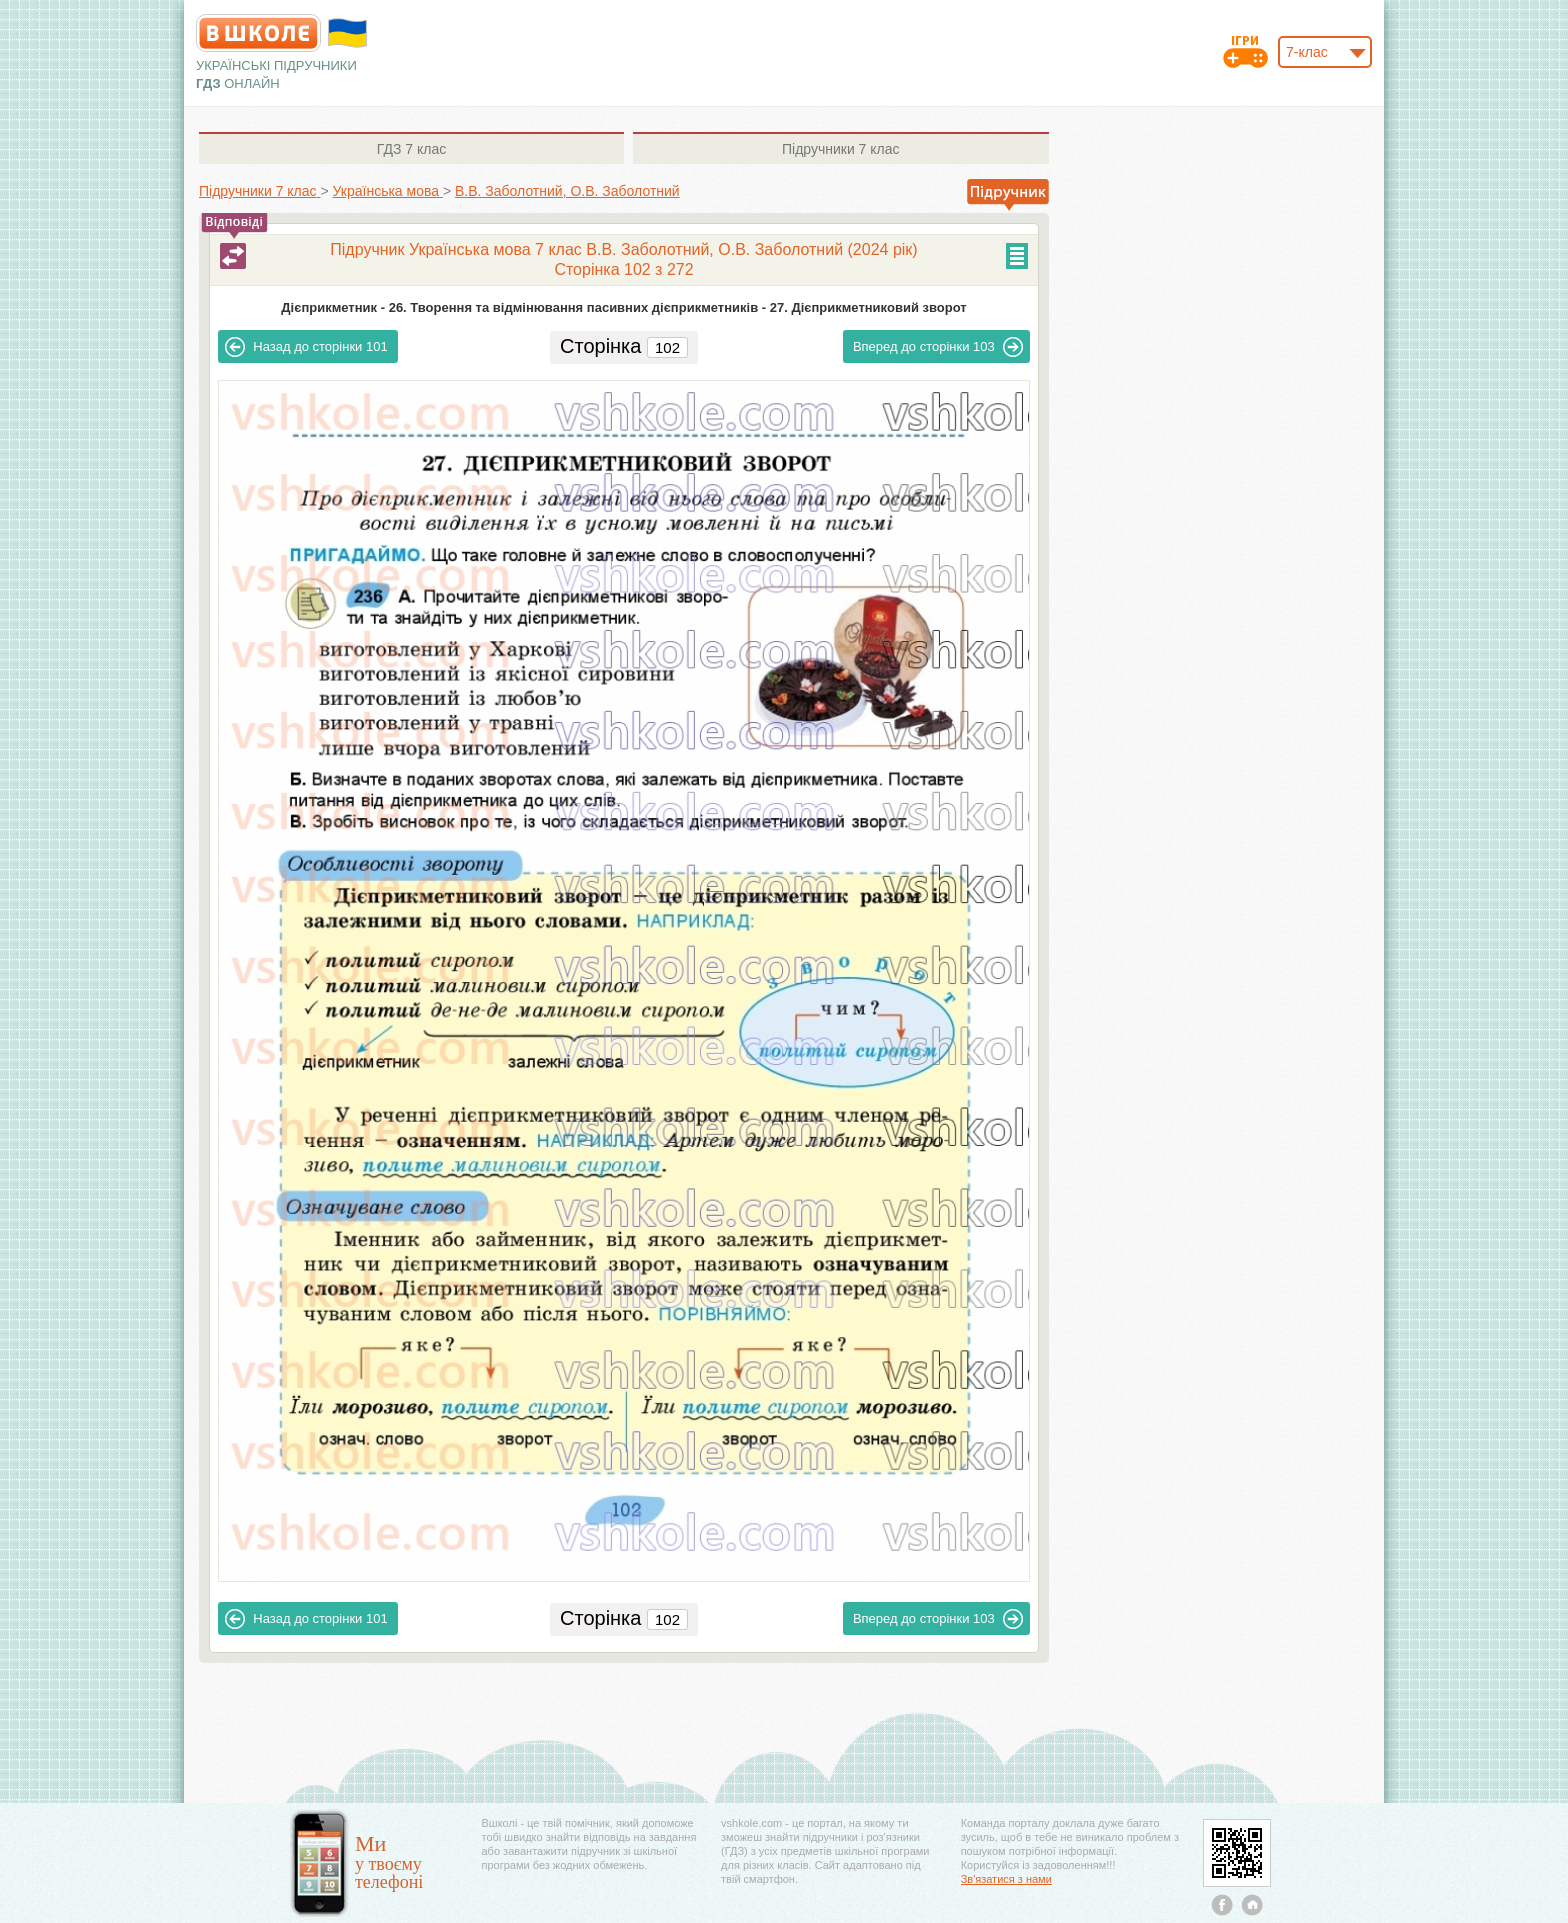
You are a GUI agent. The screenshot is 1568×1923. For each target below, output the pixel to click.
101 (306, 347)
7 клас (411, 149)
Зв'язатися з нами (1006, 1879)
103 (938, 347)
